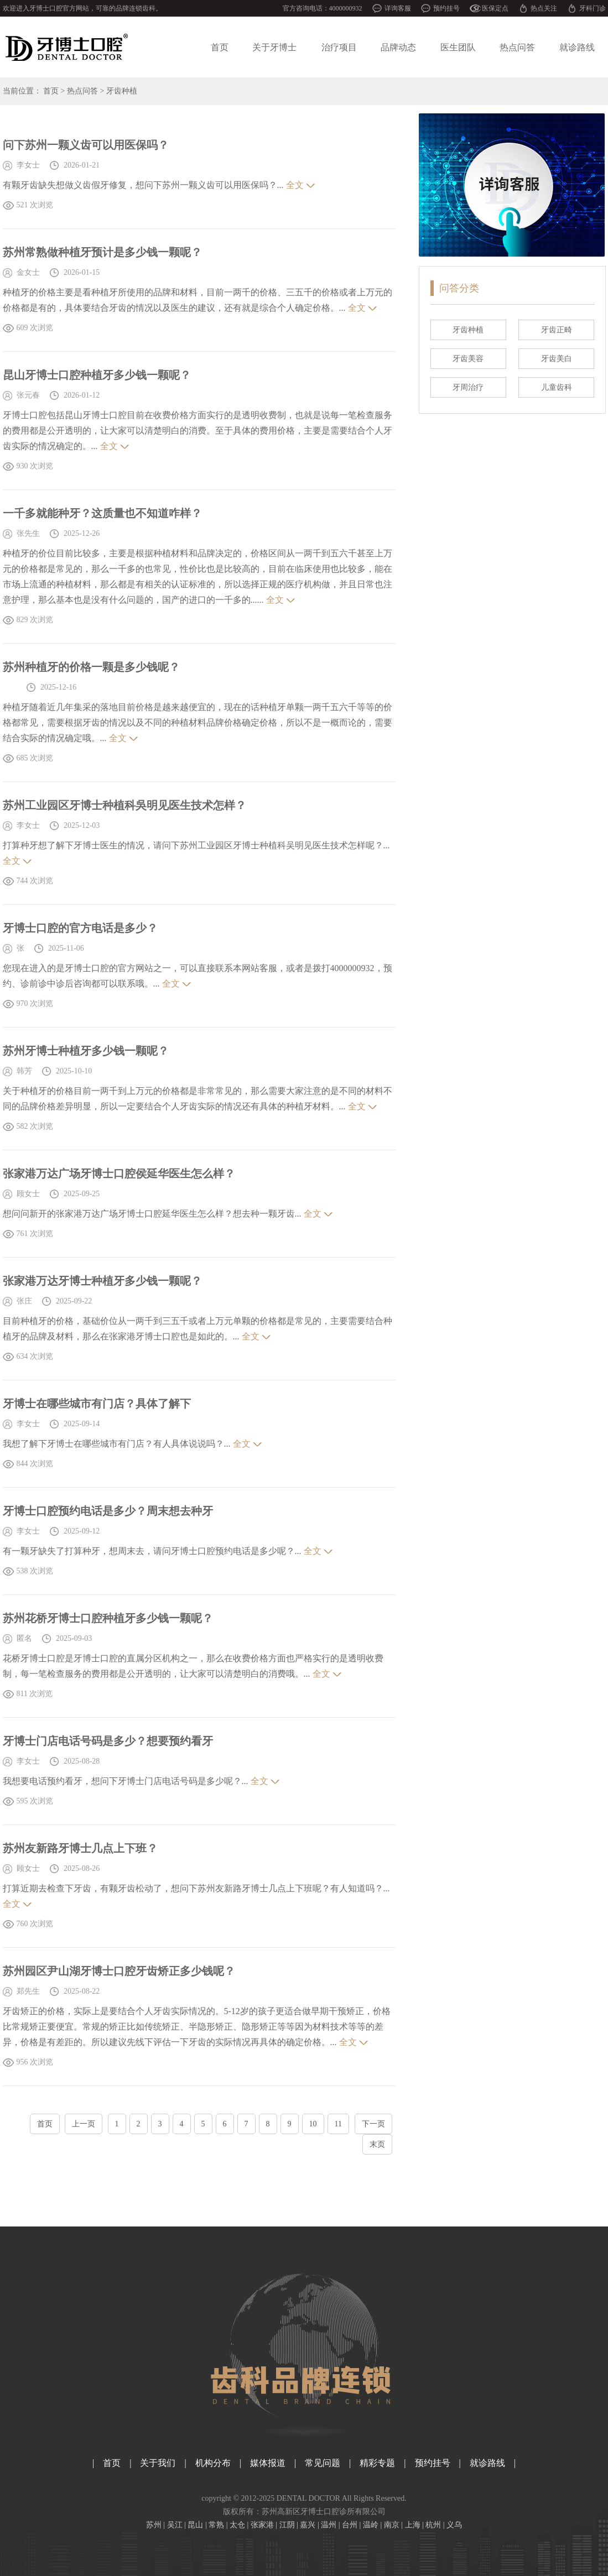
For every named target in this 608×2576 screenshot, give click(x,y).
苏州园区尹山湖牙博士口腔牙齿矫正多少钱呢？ (119, 1971)
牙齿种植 (121, 91)
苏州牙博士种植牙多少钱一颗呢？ (86, 1051)
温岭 (370, 2525)
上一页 (83, 2124)
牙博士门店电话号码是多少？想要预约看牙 (108, 1741)
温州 (328, 2525)
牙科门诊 (592, 8)
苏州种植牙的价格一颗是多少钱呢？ (91, 667)
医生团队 (458, 47)
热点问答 (517, 47)
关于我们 (157, 2463)
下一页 (373, 2124)
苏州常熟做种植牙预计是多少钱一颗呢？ (102, 252)
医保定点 (495, 8)
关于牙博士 (274, 47)
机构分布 (213, 2463)
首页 (219, 47)
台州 (349, 2525)
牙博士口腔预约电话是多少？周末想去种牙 (108, 1511)
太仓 (237, 2525)
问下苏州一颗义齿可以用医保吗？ (86, 145)
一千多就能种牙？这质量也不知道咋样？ (102, 513)
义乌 (454, 2525)
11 (338, 2124)
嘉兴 (307, 2525)
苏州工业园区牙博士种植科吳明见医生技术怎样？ (124, 805)
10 (313, 2124)
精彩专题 (377, 2463)
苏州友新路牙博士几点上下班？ (80, 1848)
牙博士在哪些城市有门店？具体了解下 (97, 1403)
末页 (377, 2144)
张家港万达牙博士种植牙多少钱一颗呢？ (102, 1281)
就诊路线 (577, 47)
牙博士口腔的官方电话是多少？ (80, 928)
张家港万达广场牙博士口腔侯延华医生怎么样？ (119, 1173)
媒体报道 (267, 2463)
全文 (295, 185)
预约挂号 (446, 8)
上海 (412, 2525)
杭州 (433, 2525)
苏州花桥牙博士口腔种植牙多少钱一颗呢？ (108, 1618)
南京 (391, 2525)
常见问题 (322, 2463)
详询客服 (397, 8)
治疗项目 (339, 47)
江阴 (287, 2525)
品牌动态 (398, 47)
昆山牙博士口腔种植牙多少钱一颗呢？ (97, 375)
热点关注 (544, 8)
